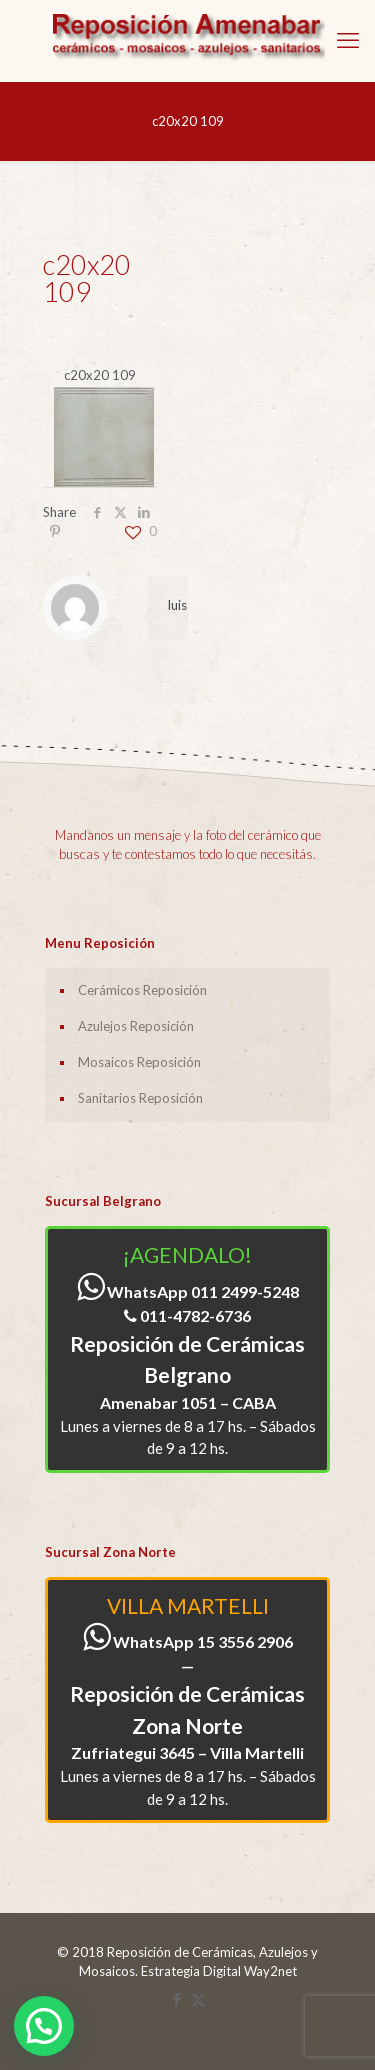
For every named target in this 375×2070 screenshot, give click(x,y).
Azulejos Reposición (136, 1026)
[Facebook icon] (177, 1999)
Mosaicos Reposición (139, 1062)
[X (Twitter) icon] (198, 1999)
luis (177, 605)
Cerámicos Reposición (142, 990)
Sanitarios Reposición (140, 1098)
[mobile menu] (348, 40)
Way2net (270, 1971)
